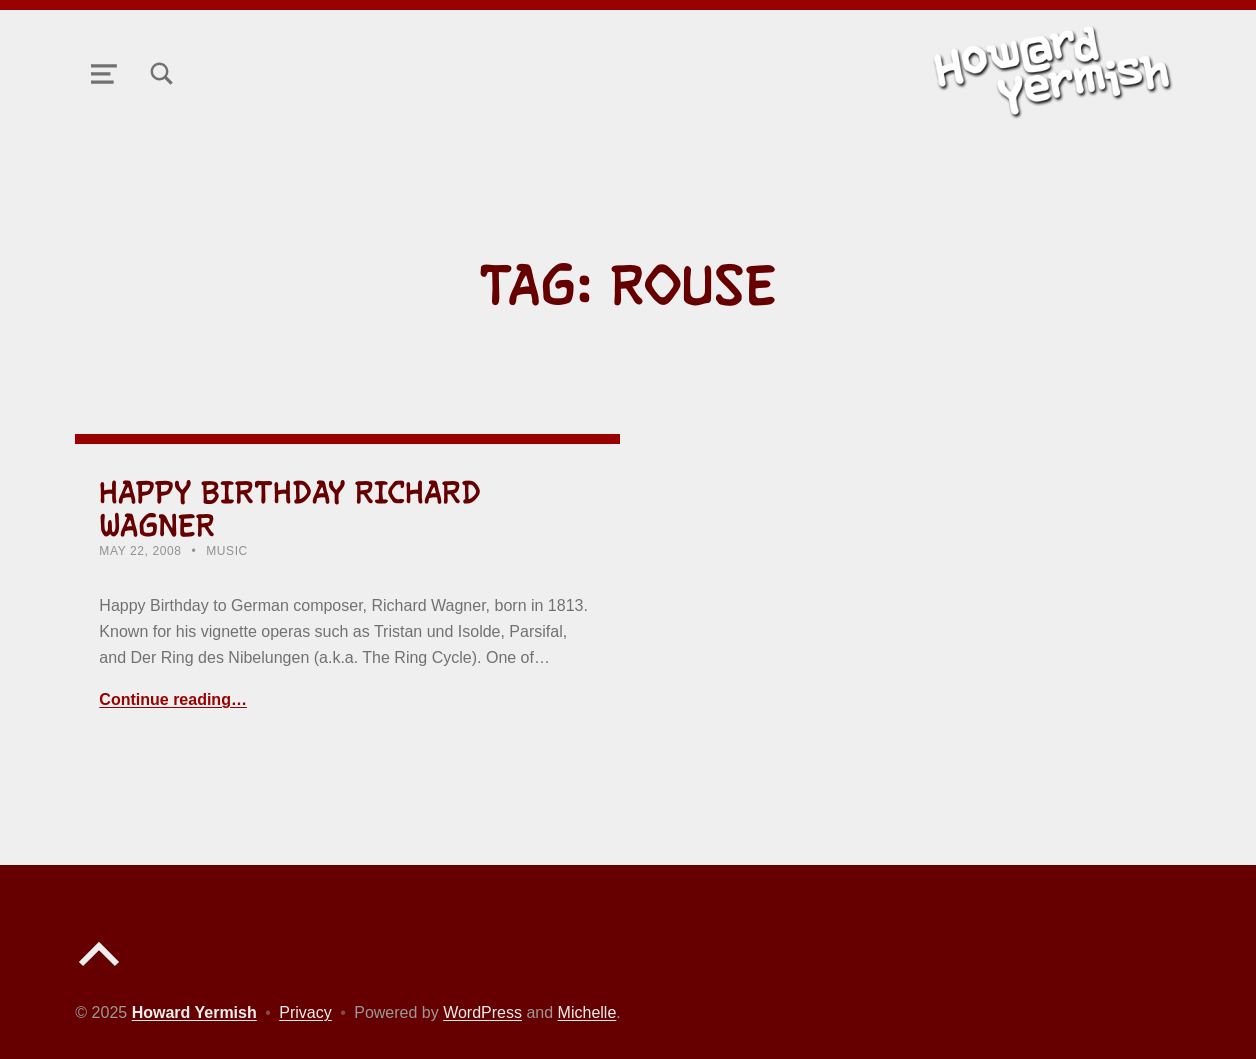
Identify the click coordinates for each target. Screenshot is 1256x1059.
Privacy (305, 1012)
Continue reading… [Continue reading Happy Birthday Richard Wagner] (173, 699)
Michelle (587, 1012)
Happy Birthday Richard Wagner (290, 508)
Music (227, 551)
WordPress (482, 1012)
